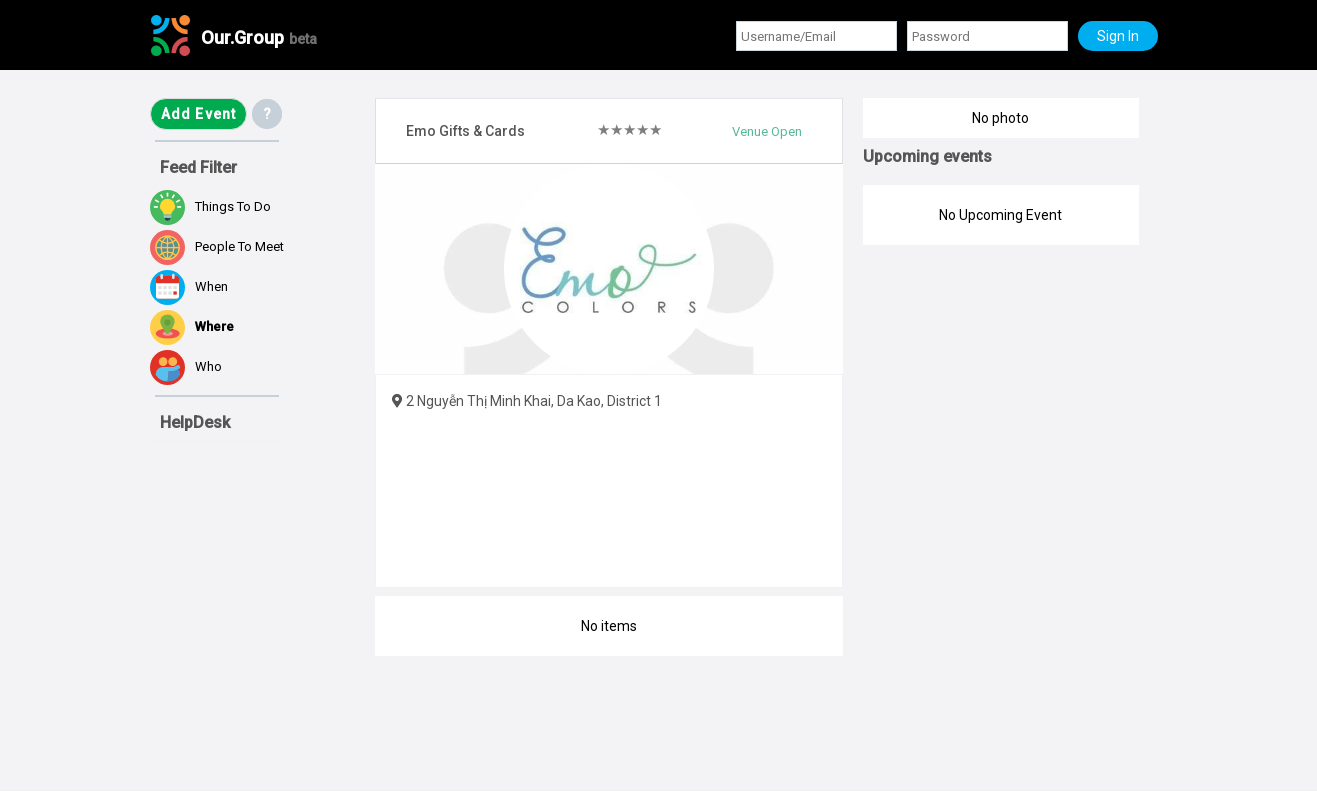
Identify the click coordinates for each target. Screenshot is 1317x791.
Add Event (199, 114)
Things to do (210, 207)
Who (186, 367)
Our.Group (259, 37)
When (189, 287)
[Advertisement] (250, 674)
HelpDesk (195, 422)
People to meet (217, 247)
